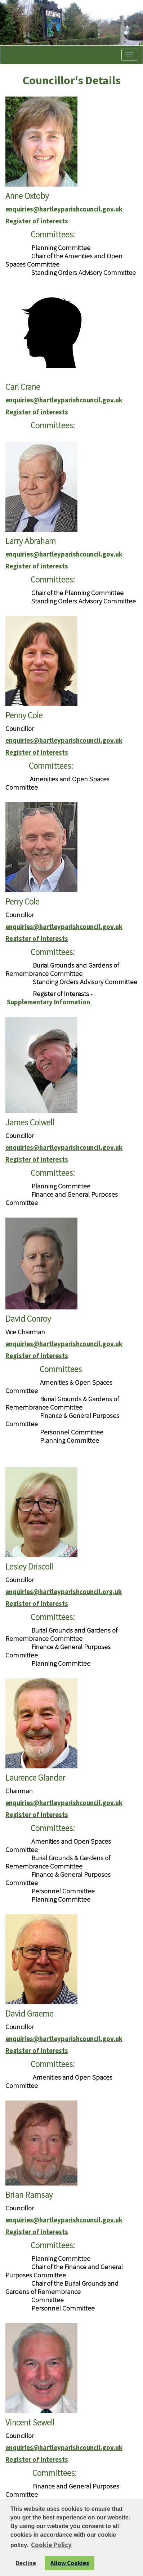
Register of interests (36, 221)
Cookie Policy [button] (51, 2545)
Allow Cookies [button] (69, 2563)
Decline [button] (26, 2563)
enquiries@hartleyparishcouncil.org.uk (63, 1592)
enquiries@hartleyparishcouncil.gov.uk (63, 209)
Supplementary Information (48, 1002)
